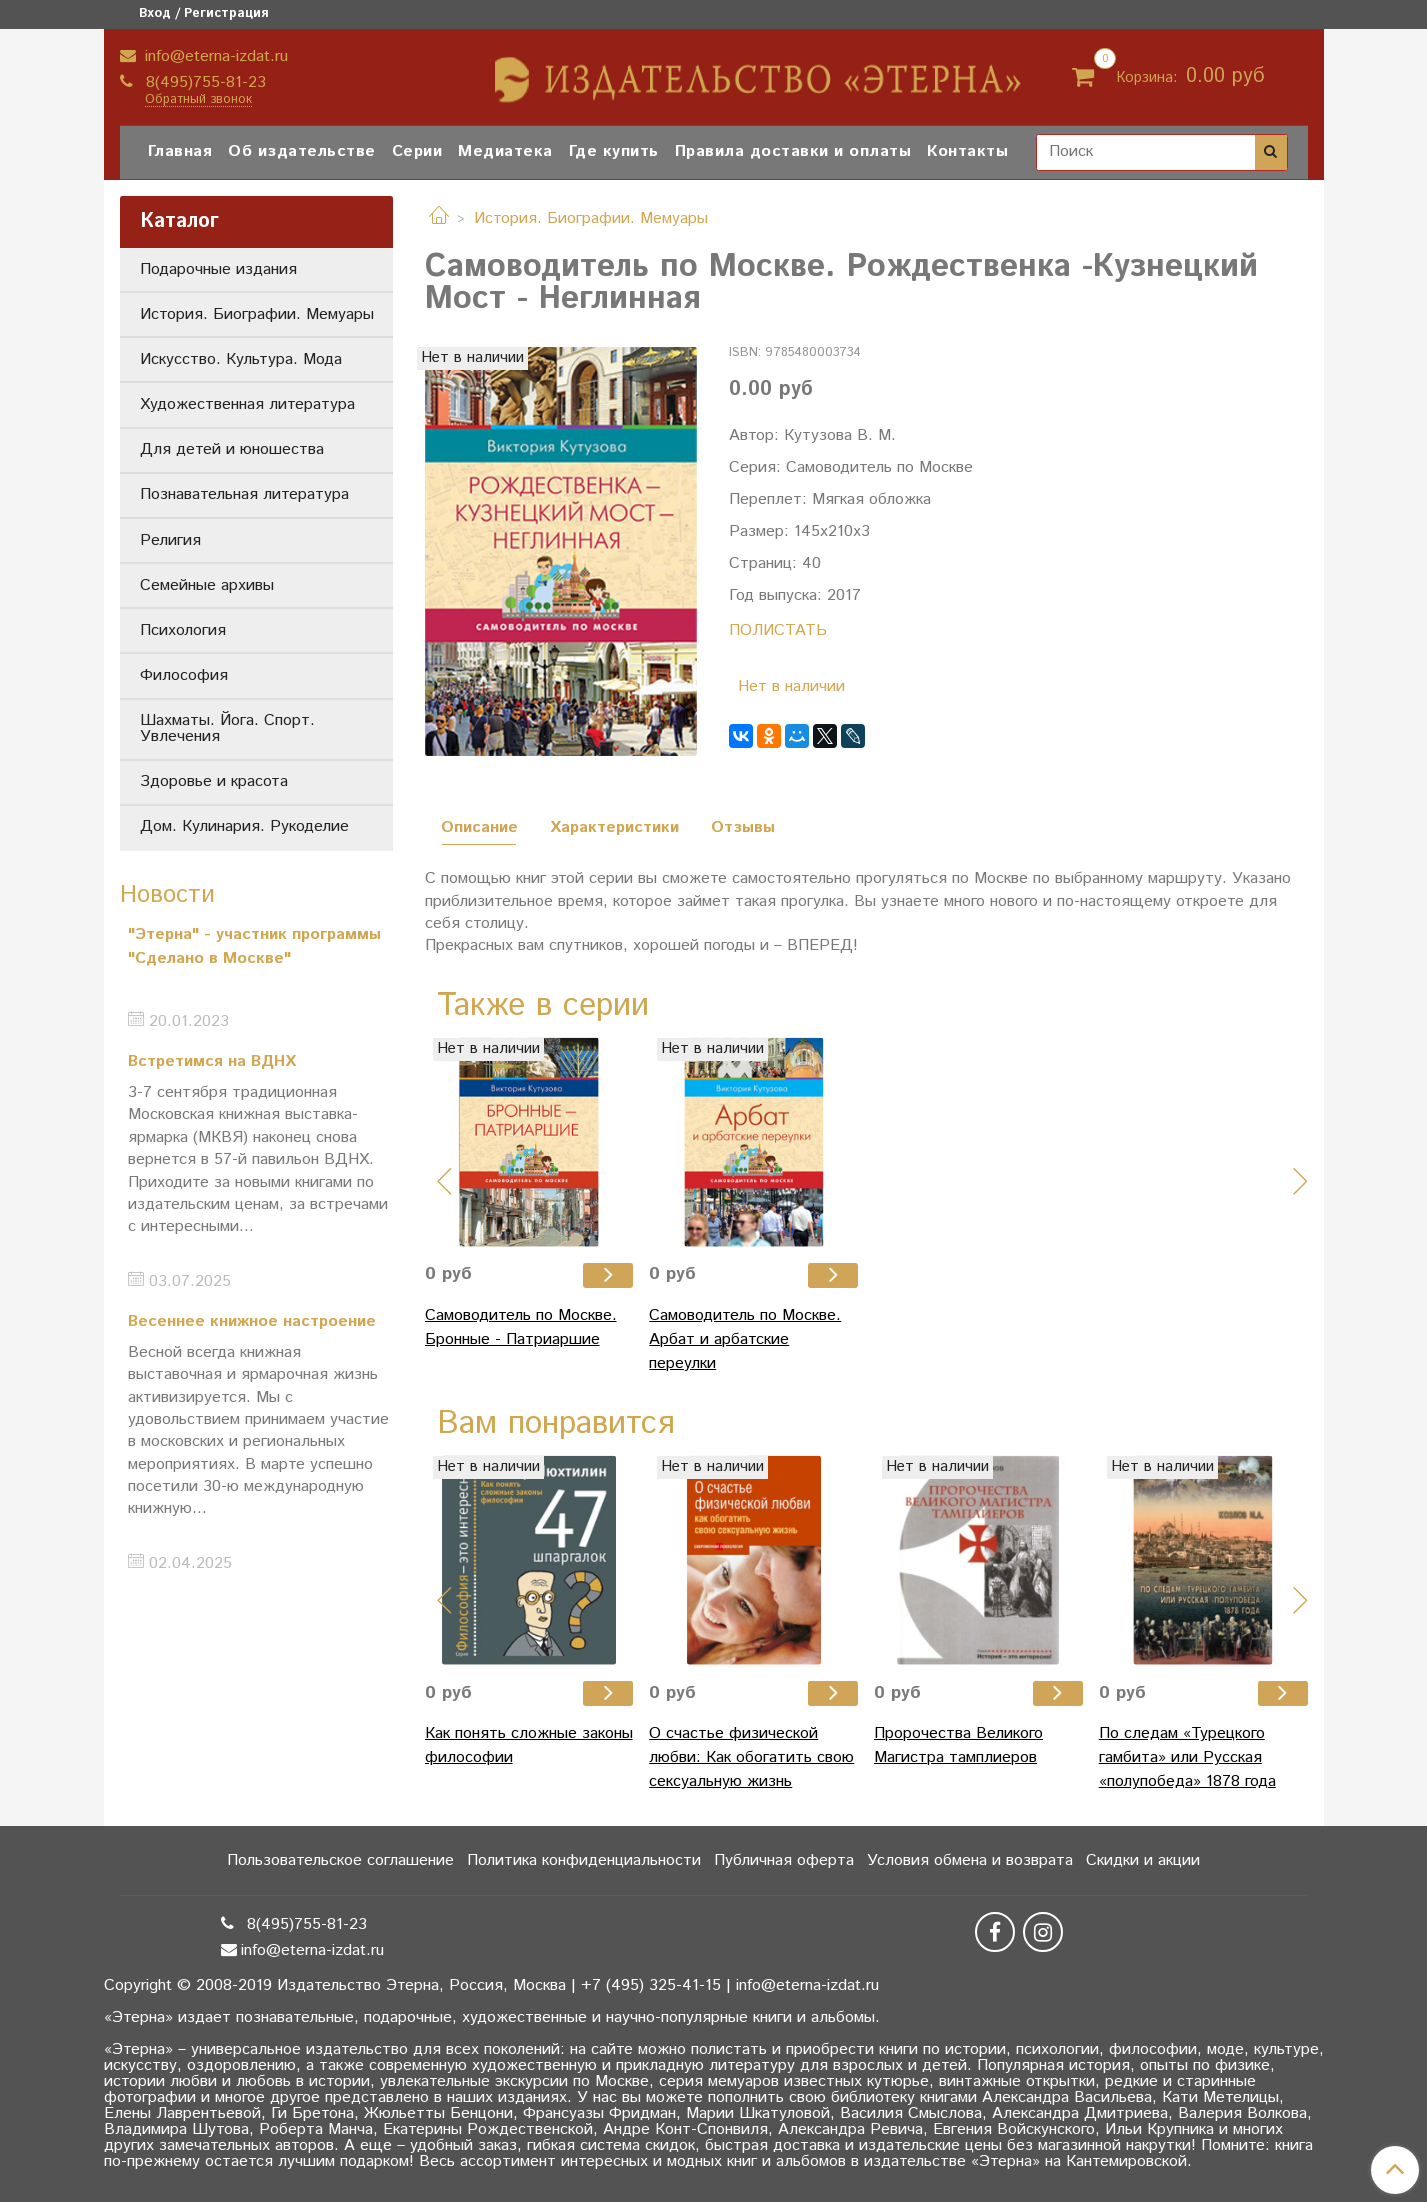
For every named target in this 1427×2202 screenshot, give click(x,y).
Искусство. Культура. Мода (241, 359)
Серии (417, 151)
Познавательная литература (244, 494)
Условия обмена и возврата (970, 1860)
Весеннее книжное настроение (252, 1321)
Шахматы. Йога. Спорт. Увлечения (227, 728)
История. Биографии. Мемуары (591, 218)
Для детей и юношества (232, 449)
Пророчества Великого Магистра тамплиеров (958, 1745)
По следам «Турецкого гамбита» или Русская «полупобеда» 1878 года (1187, 1757)
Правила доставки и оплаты (793, 151)
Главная (180, 151)
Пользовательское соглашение (340, 1860)
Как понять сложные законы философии (529, 1745)
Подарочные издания (218, 269)
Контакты (967, 151)
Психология (183, 630)
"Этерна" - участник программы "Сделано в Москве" (254, 946)
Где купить (614, 151)
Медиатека (505, 151)
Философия (184, 675)
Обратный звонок (198, 100)
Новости (167, 895)
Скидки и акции (1143, 1860)
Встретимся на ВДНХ (212, 1061)
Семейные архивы (207, 585)
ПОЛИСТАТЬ (778, 630)
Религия (170, 540)
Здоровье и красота (214, 781)
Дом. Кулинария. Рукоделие (244, 826)
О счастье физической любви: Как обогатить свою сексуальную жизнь (751, 1757)
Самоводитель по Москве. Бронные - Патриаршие (521, 1327)
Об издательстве (302, 151)
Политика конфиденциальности (584, 1860)
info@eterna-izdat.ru (214, 56)
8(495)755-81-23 (203, 82)
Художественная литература (247, 404)
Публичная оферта (784, 1860)
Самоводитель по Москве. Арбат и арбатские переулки (745, 1339)
